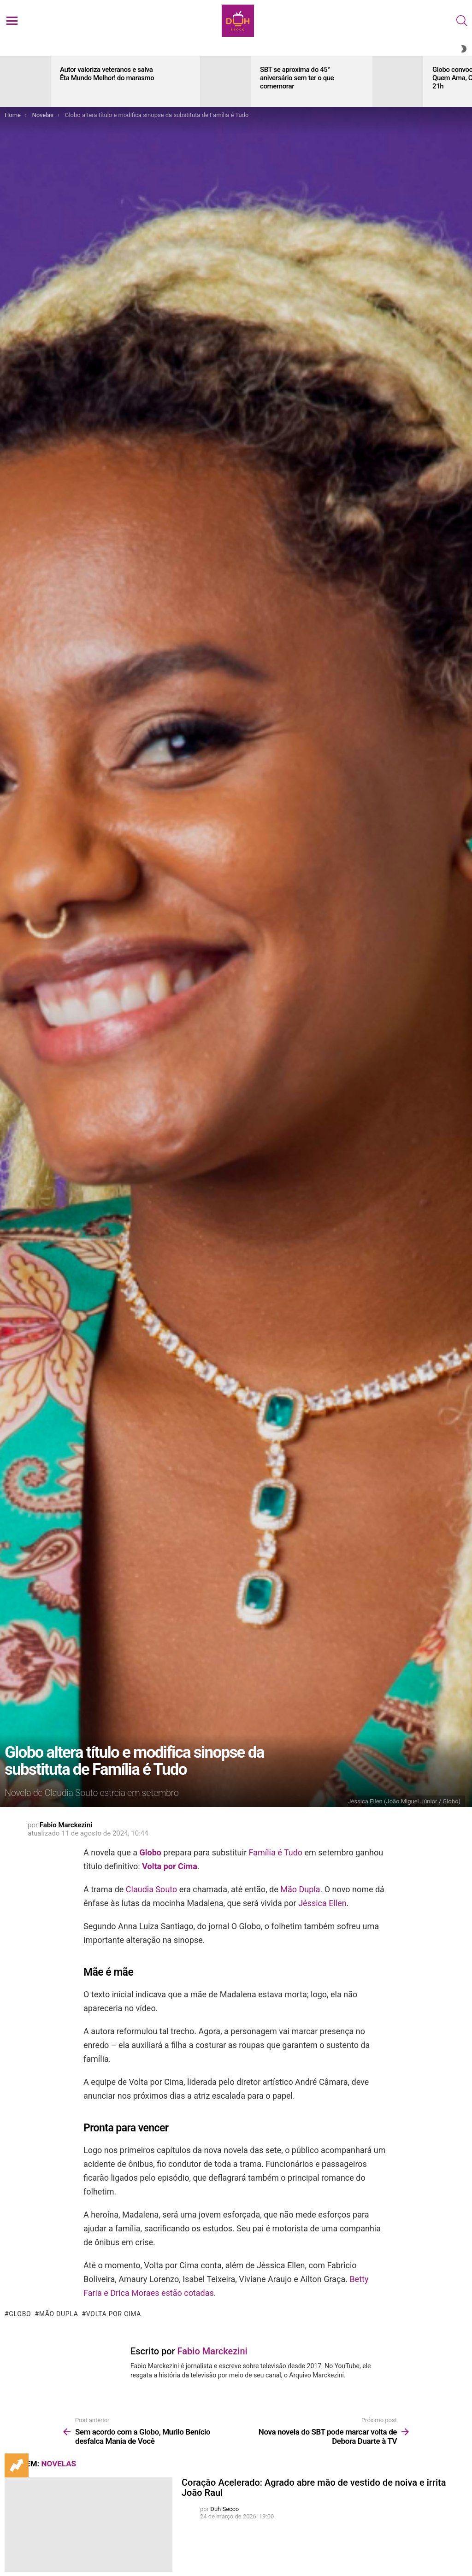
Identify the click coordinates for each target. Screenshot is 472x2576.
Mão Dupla (300, 1889)
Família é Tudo (275, 1852)
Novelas (58, 2463)
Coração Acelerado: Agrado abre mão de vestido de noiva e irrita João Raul (314, 2488)
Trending (17, 2465)
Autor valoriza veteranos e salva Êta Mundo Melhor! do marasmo (107, 73)
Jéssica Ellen (322, 1903)
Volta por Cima (169, 1866)
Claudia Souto (151, 1889)
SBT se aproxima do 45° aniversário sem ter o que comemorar (297, 77)
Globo (150, 1852)
